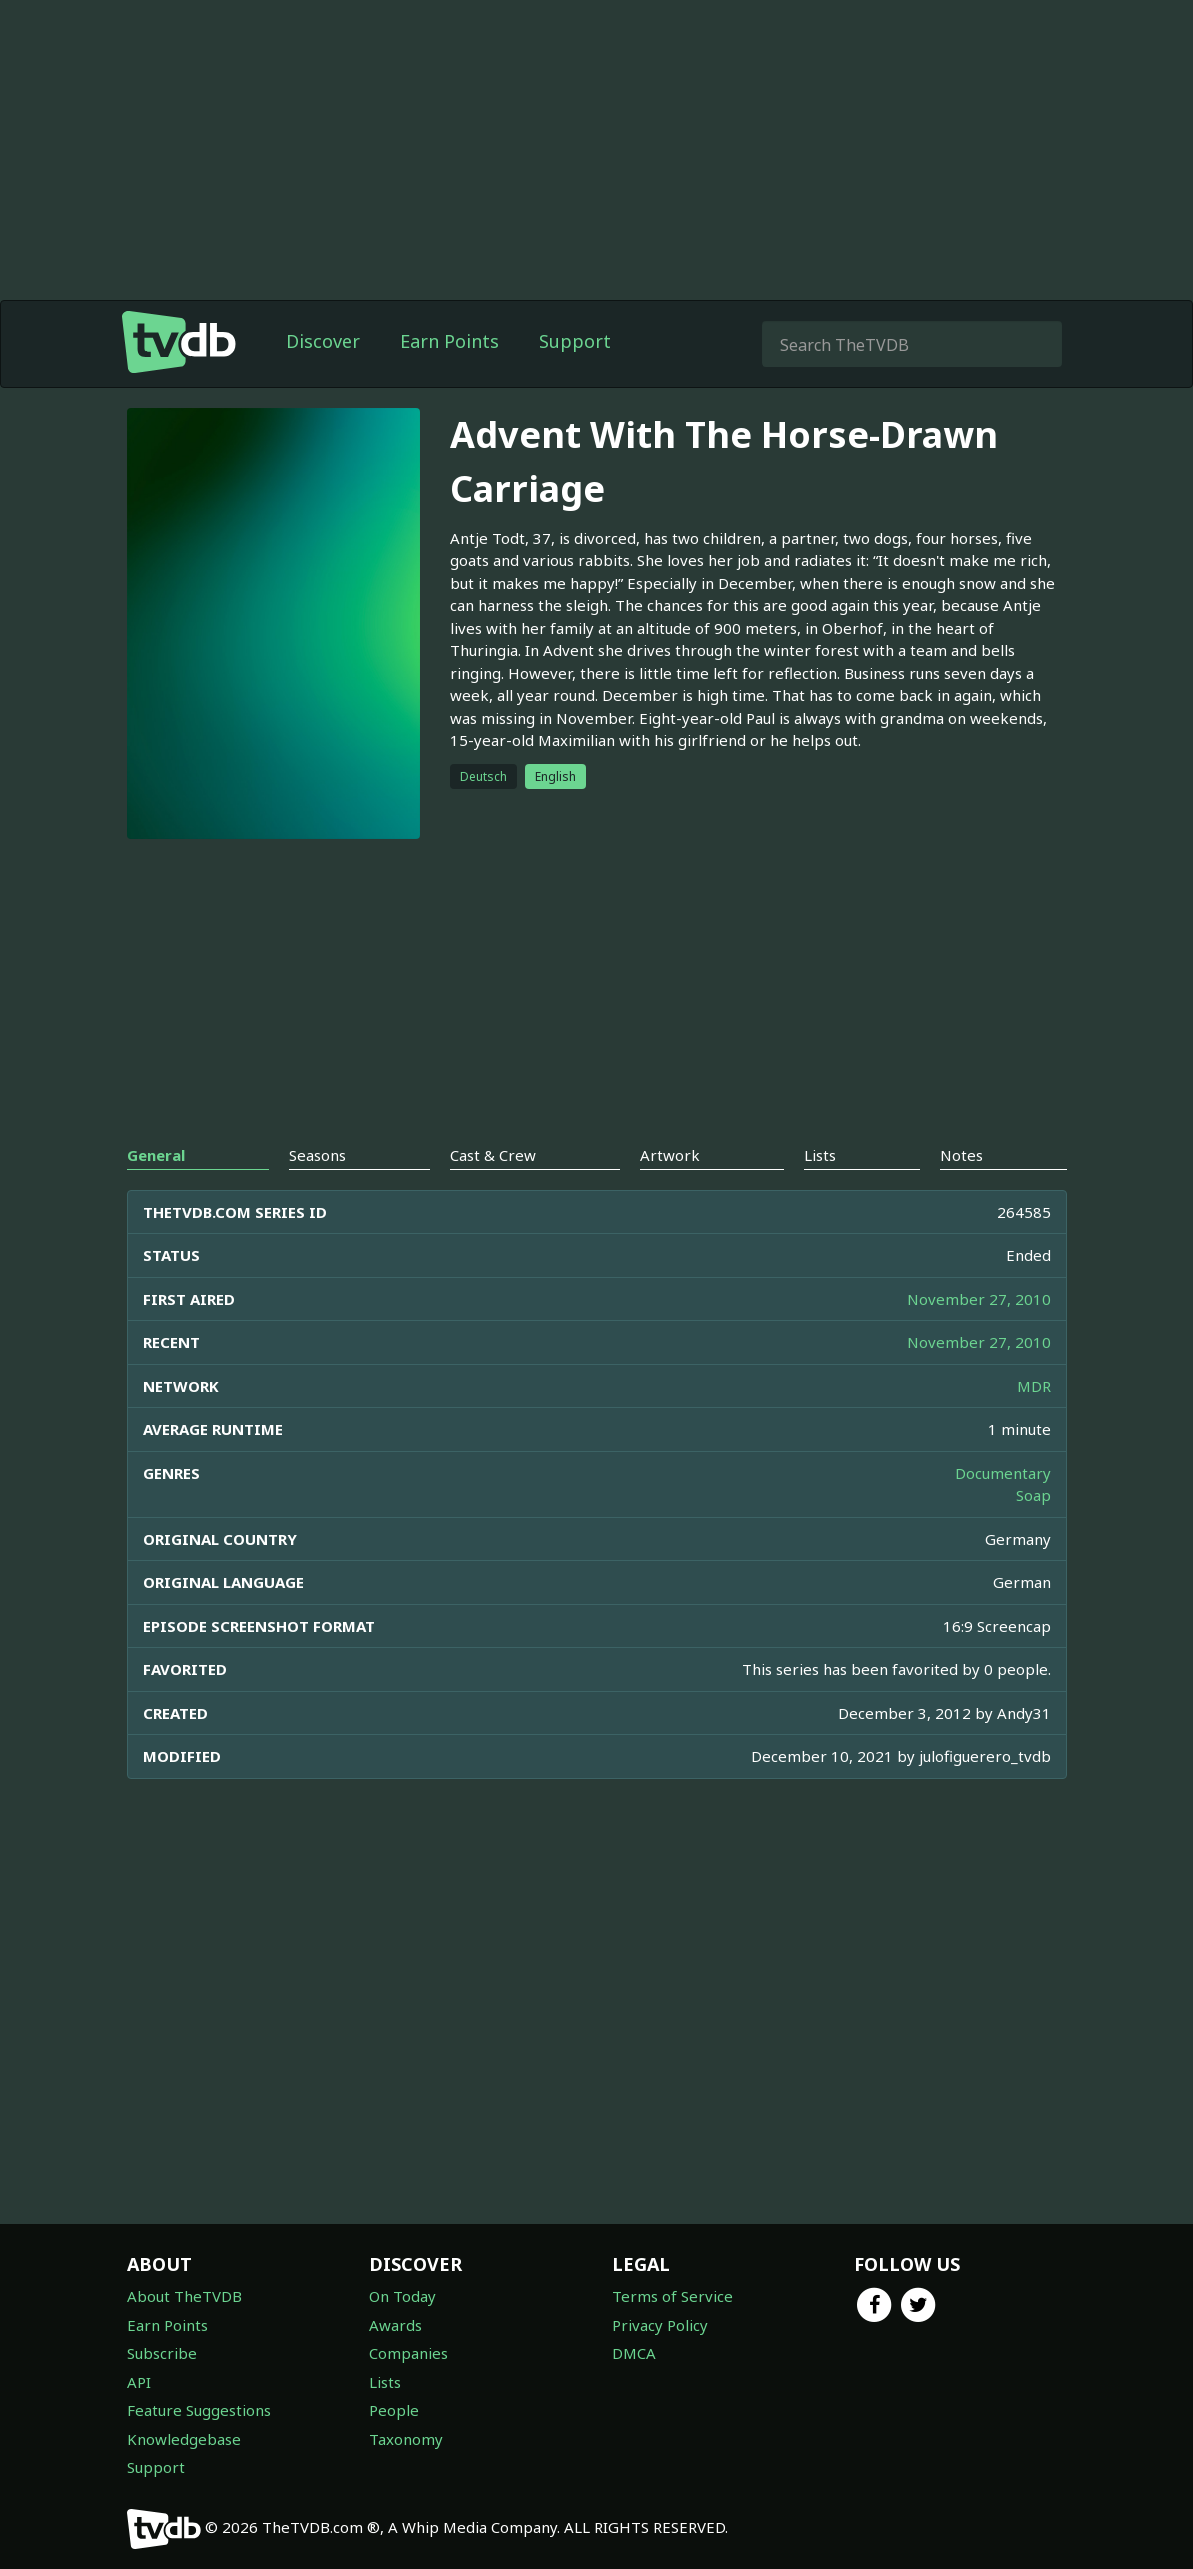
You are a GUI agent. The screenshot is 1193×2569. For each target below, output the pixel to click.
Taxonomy (406, 2439)
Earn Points (449, 341)
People (394, 2410)
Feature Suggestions (199, 2410)
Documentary (1003, 1473)
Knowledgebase (184, 2439)
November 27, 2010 (979, 1299)
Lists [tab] (820, 1155)
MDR (1034, 1386)
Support (575, 341)
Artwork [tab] (670, 1155)
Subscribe (162, 2353)
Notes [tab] (961, 1155)
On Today (402, 2296)
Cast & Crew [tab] (493, 1155)
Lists (385, 2382)
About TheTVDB (184, 2296)
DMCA (634, 2353)
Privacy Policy (660, 2325)
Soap (1033, 1495)
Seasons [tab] (317, 1155)
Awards (395, 2325)
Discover (323, 341)
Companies (408, 2353)
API (139, 2382)
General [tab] (156, 1155)
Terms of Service (672, 2296)
